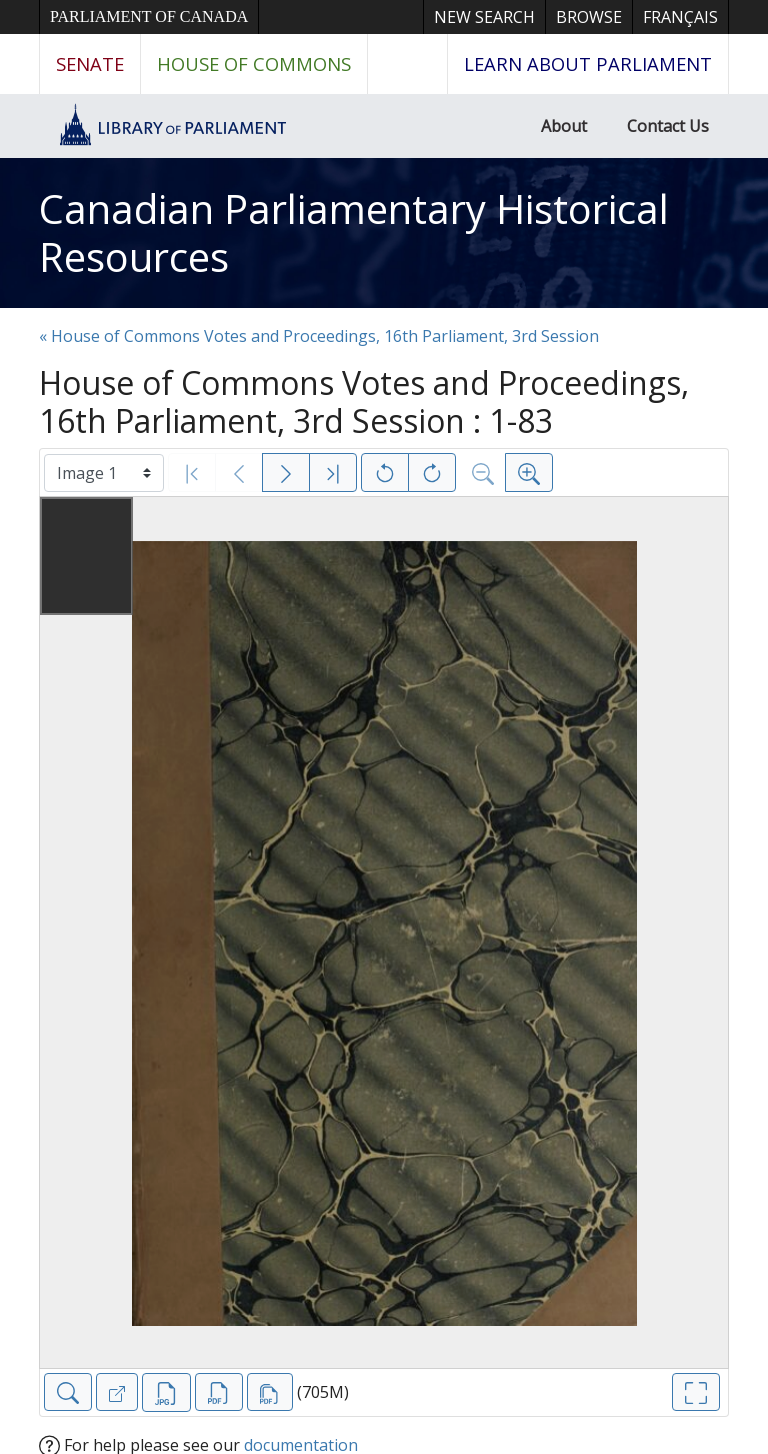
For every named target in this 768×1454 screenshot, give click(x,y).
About (564, 126)
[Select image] (104, 473)
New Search (484, 17)
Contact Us (668, 126)
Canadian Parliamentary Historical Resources (354, 232)
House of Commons (254, 63)
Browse (589, 17)
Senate (90, 63)
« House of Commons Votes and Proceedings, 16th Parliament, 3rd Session (319, 336)
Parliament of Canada (149, 16)
